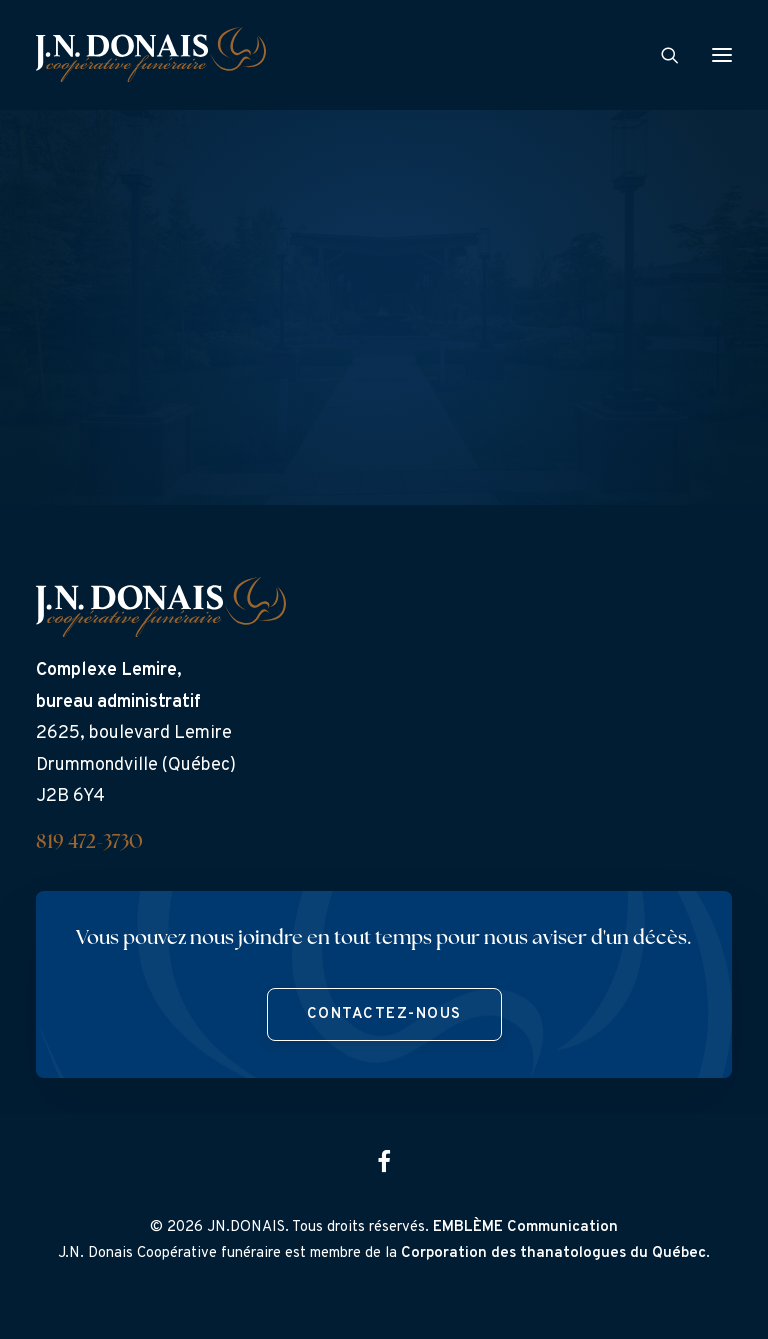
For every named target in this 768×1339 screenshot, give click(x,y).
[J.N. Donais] (151, 54)
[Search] (661, 55)
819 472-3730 (89, 843)
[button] (722, 54)
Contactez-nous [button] (384, 1014)
